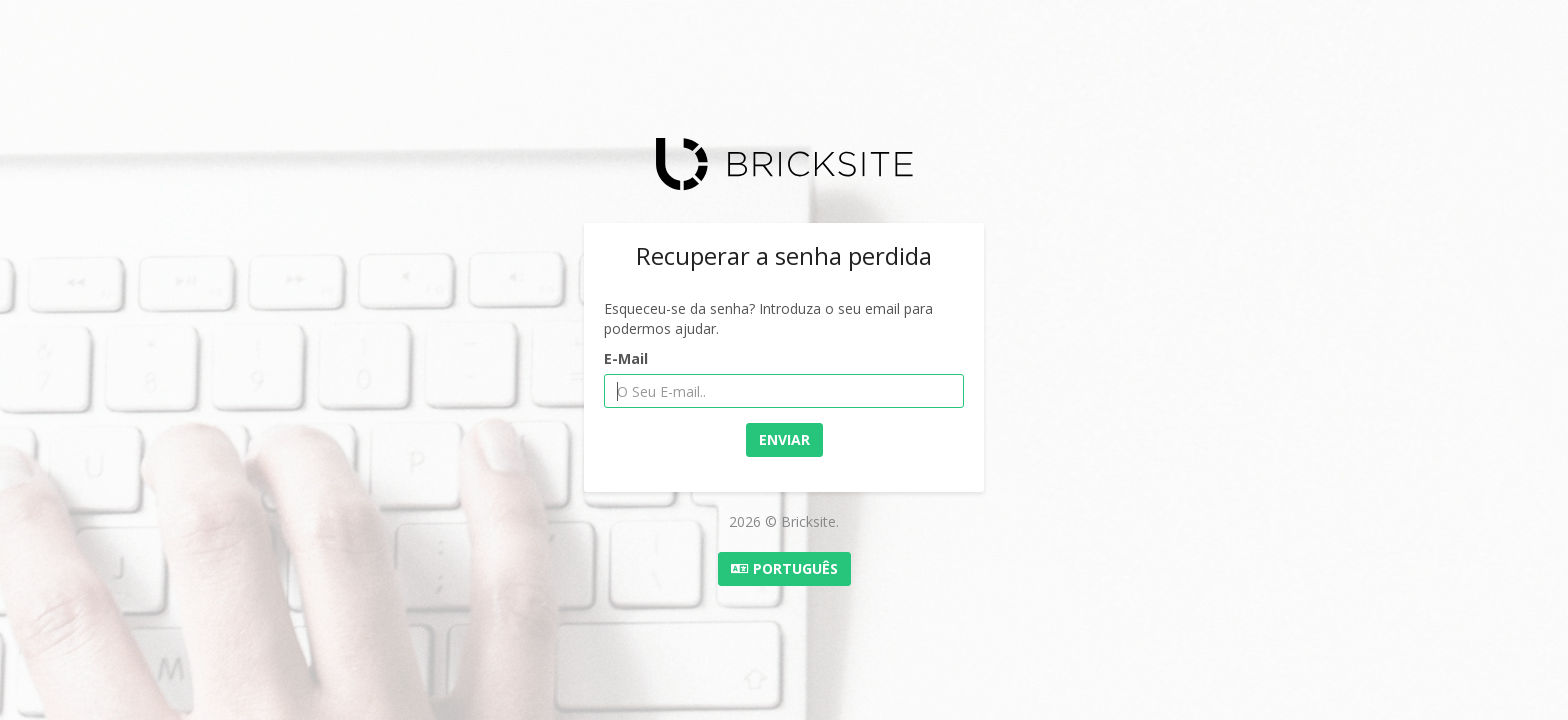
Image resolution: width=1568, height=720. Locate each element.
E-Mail (626, 358)
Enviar (784, 439)
